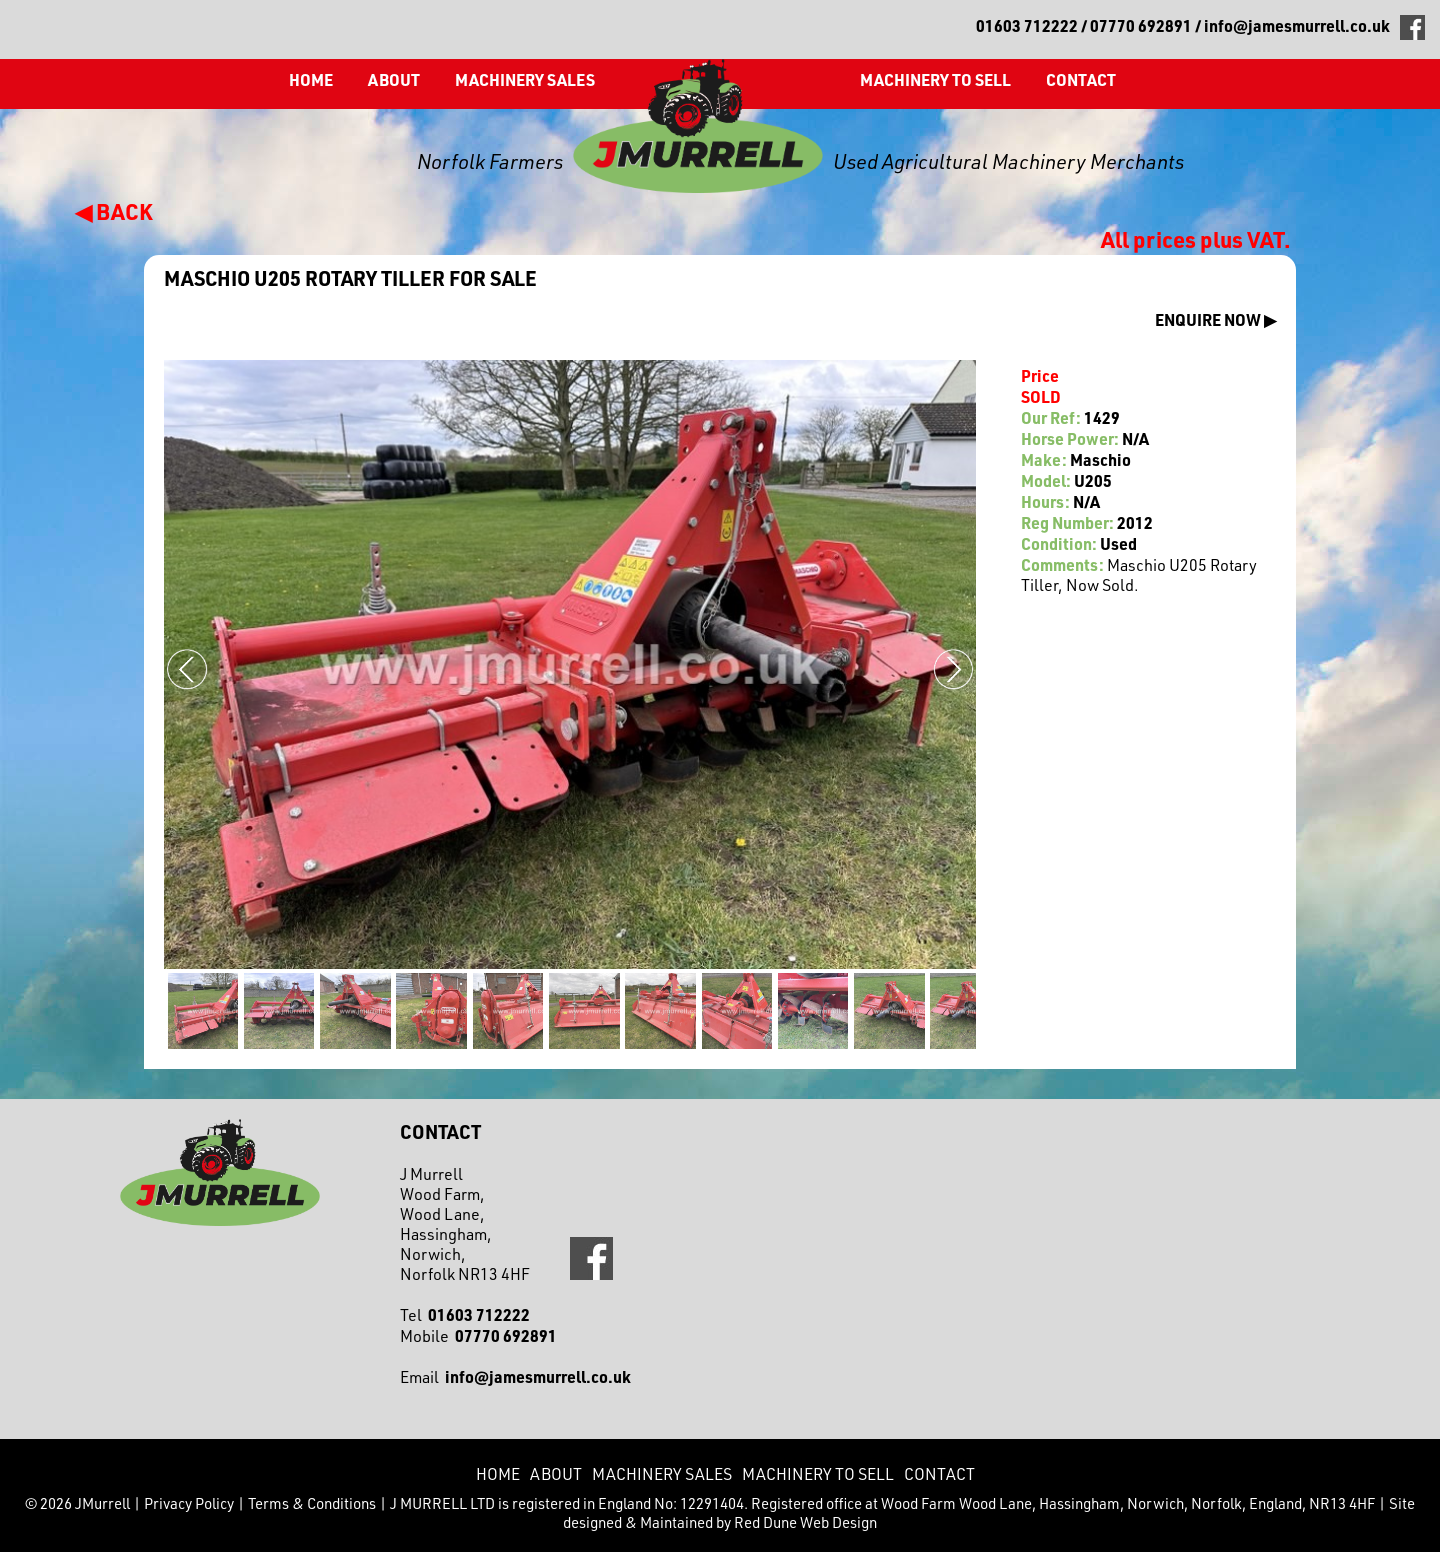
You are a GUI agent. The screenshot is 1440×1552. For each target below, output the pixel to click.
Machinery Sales (525, 79)
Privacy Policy (189, 1503)
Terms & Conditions (312, 1503)
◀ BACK (114, 211)
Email (515, 1377)
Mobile (478, 1336)
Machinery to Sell (935, 79)
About (394, 79)
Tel (465, 1315)
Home (311, 79)
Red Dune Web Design (805, 1522)
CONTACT (1081, 79)
